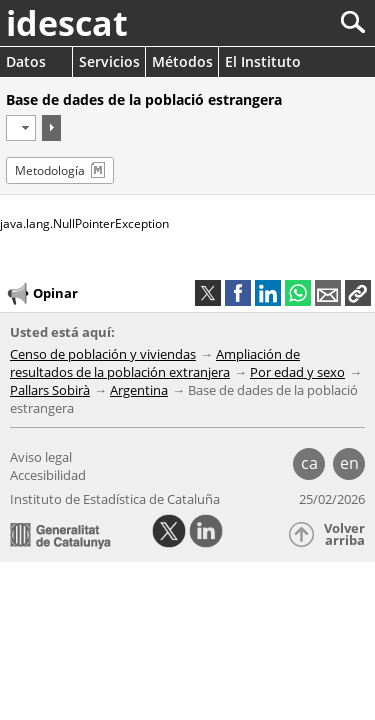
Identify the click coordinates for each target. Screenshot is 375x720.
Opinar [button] (41, 294)
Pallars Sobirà (50, 390)
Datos (26, 61)
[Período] (21, 128)
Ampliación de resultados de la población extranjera (155, 363)
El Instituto (263, 61)
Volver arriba (344, 534)
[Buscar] (286, 22)
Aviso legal (41, 457)
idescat (67, 23)
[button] (358, 293)
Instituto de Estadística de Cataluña (115, 499)
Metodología (50, 170)
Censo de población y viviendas (103, 354)
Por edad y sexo (297, 372)
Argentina (139, 390)
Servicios (109, 61)
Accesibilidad (48, 475)
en (349, 463)
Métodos (182, 61)
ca (309, 463)
